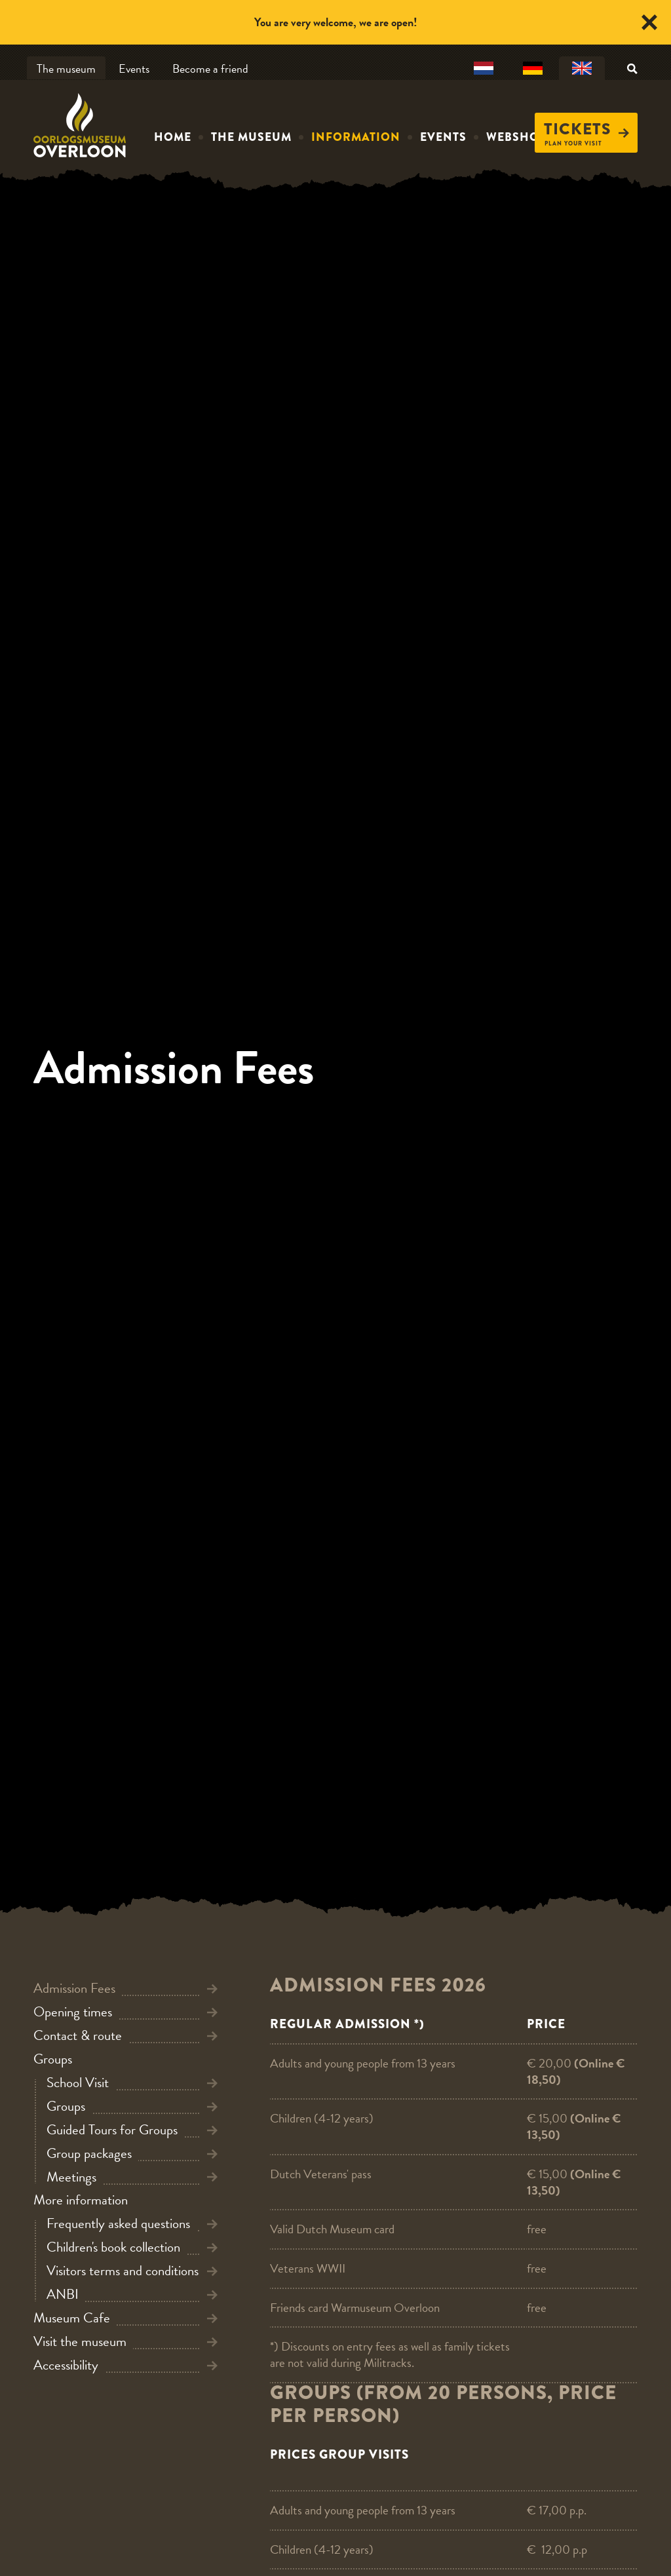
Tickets (586, 129)
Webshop (516, 136)
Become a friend (210, 68)
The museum (66, 68)
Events (134, 68)
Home (172, 136)
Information (355, 136)
